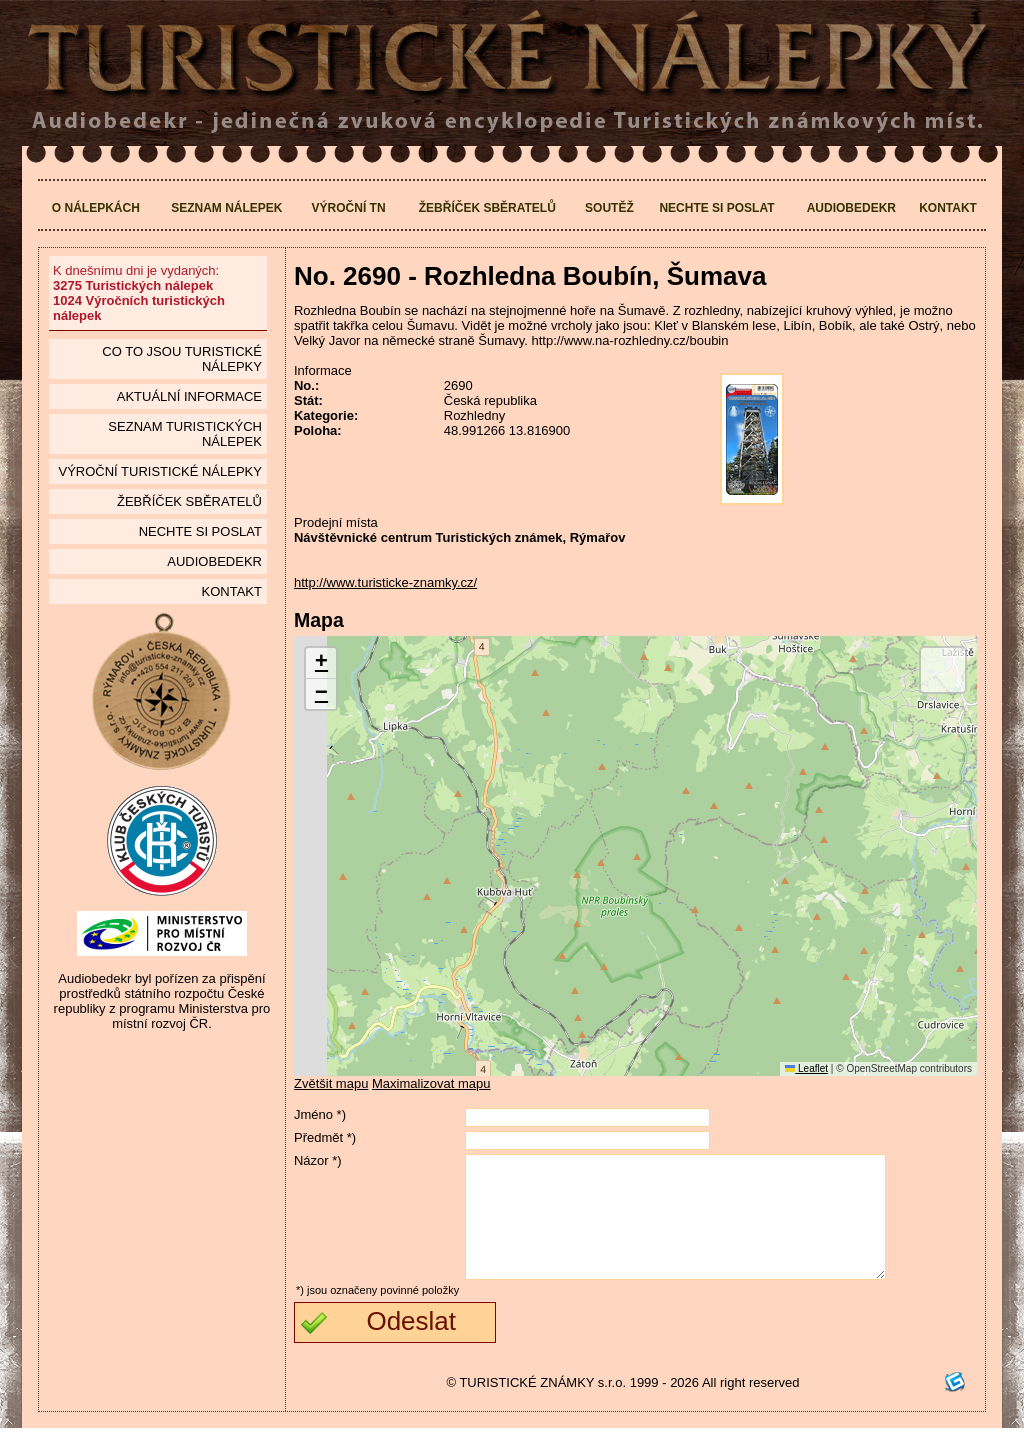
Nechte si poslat (716, 208)
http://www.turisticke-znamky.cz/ (385, 582)
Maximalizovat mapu (431, 1083)
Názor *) (318, 1160)
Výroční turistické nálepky (159, 471)
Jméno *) (320, 1114)
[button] (321, 663)
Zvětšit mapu (331, 1083)
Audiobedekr (851, 208)
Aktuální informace (189, 396)
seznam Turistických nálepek (185, 434)
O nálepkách (96, 208)
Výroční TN (349, 208)
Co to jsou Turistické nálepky (182, 359)
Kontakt (948, 208)
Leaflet (806, 1068)
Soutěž (609, 208)
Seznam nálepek (226, 208)
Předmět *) (325, 1137)
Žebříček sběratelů (487, 208)
